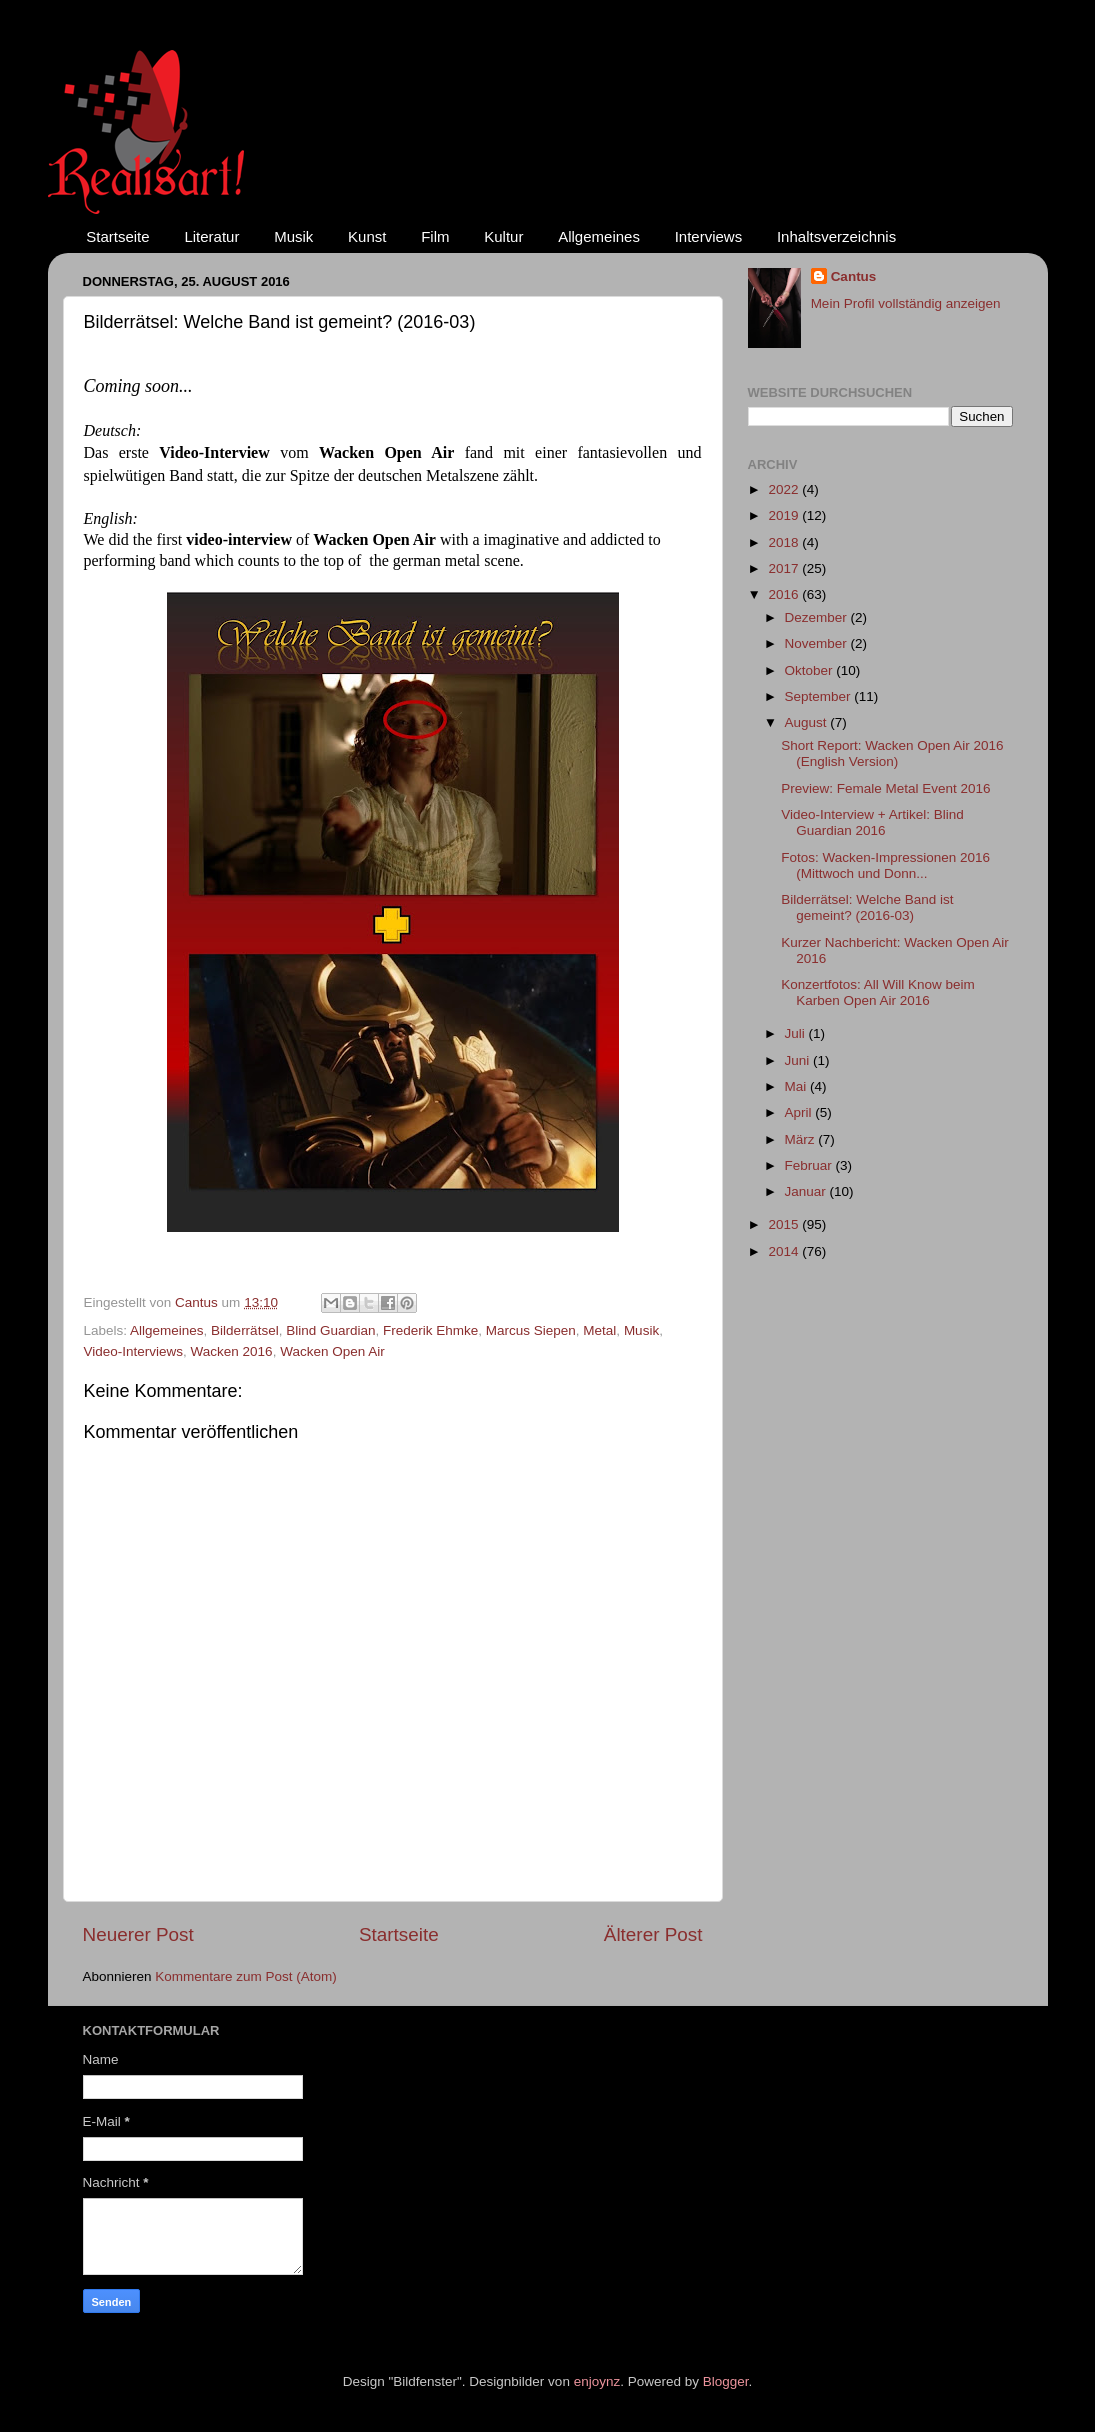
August (808, 722)
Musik (293, 236)
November (818, 643)
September (820, 696)
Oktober (811, 670)
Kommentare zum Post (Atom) (246, 1976)
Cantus (854, 276)
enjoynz (597, 2381)
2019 (785, 515)
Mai (798, 1086)
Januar (807, 1191)
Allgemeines (599, 236)
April (800, 1112)
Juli (797, 1033)
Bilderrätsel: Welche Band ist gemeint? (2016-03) (867, 907)
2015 (785, 1224)
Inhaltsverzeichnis (836, 236)
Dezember (818, 617)
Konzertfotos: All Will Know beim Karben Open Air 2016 (878, 992)
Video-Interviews (134, 1351)
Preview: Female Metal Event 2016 (885, 788)
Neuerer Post (138, 1934)
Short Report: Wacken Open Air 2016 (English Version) (892, 753)
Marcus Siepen (531, 1330)
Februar (810, 1165)
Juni (799, 1060)
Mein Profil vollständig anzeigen (906, 303)
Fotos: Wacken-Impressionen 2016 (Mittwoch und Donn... (885, 865)
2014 (785, 1251)
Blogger (726, 2381)
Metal (599, 1330)
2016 (785, 594)
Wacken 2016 (232, 1351)
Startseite (117, 236)
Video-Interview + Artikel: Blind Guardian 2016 (872, 822)
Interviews (709, 236)
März (802, 1139)
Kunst (367, 236)
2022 (785, 489)
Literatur (211, 236)
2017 (785, 568)
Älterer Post (653, 1934)
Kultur (503, 236)
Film (435, 236)
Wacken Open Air (332, 1351)
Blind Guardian (330, 1330)
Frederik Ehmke (430, 1330)
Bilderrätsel (245, 1330)
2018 (785, 542)
